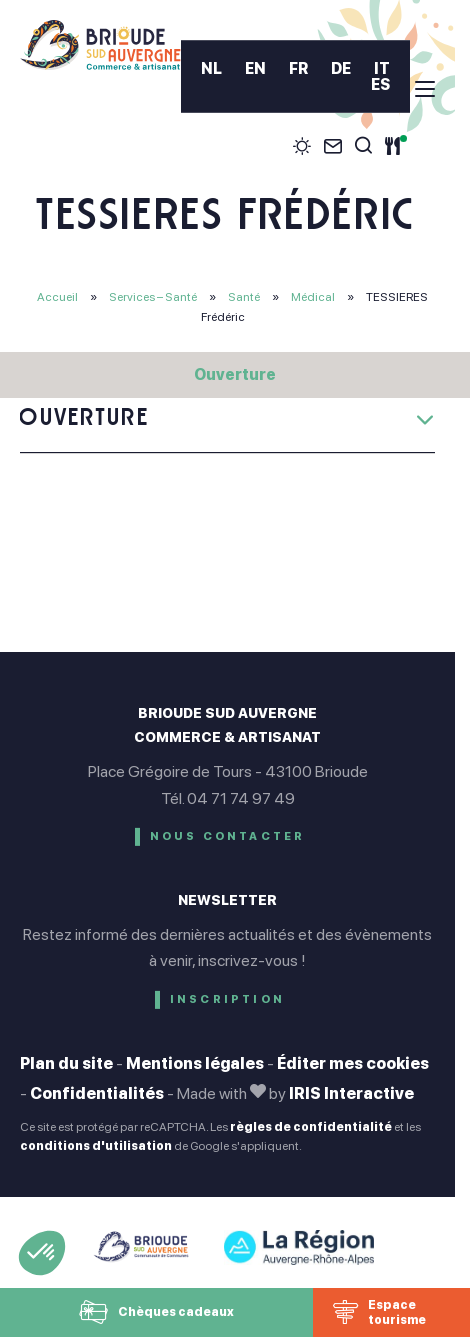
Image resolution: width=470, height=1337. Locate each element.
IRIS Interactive (351, 1093)
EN (255, 69)
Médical (314, 297)
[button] (42, 1253)
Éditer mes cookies (353, 1063)
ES (380, 85)
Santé (245, 297)
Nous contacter (228, 836)
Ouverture (235, 374)
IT (382, 69)
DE (341, 69)
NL (211, 69)
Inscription (227, 999)
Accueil (57, 297)
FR (298, 69)
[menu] (425, 89)
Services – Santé (154, 297)
